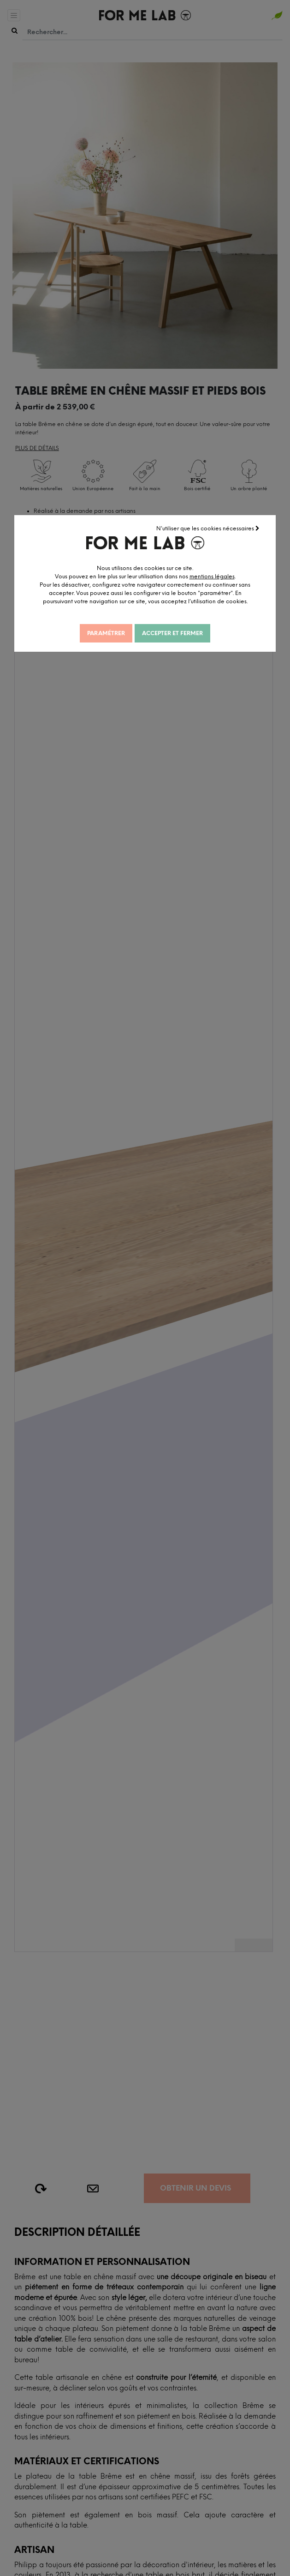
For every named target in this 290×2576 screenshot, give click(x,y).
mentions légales (212, 576)
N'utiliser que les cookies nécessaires (208, 528)
